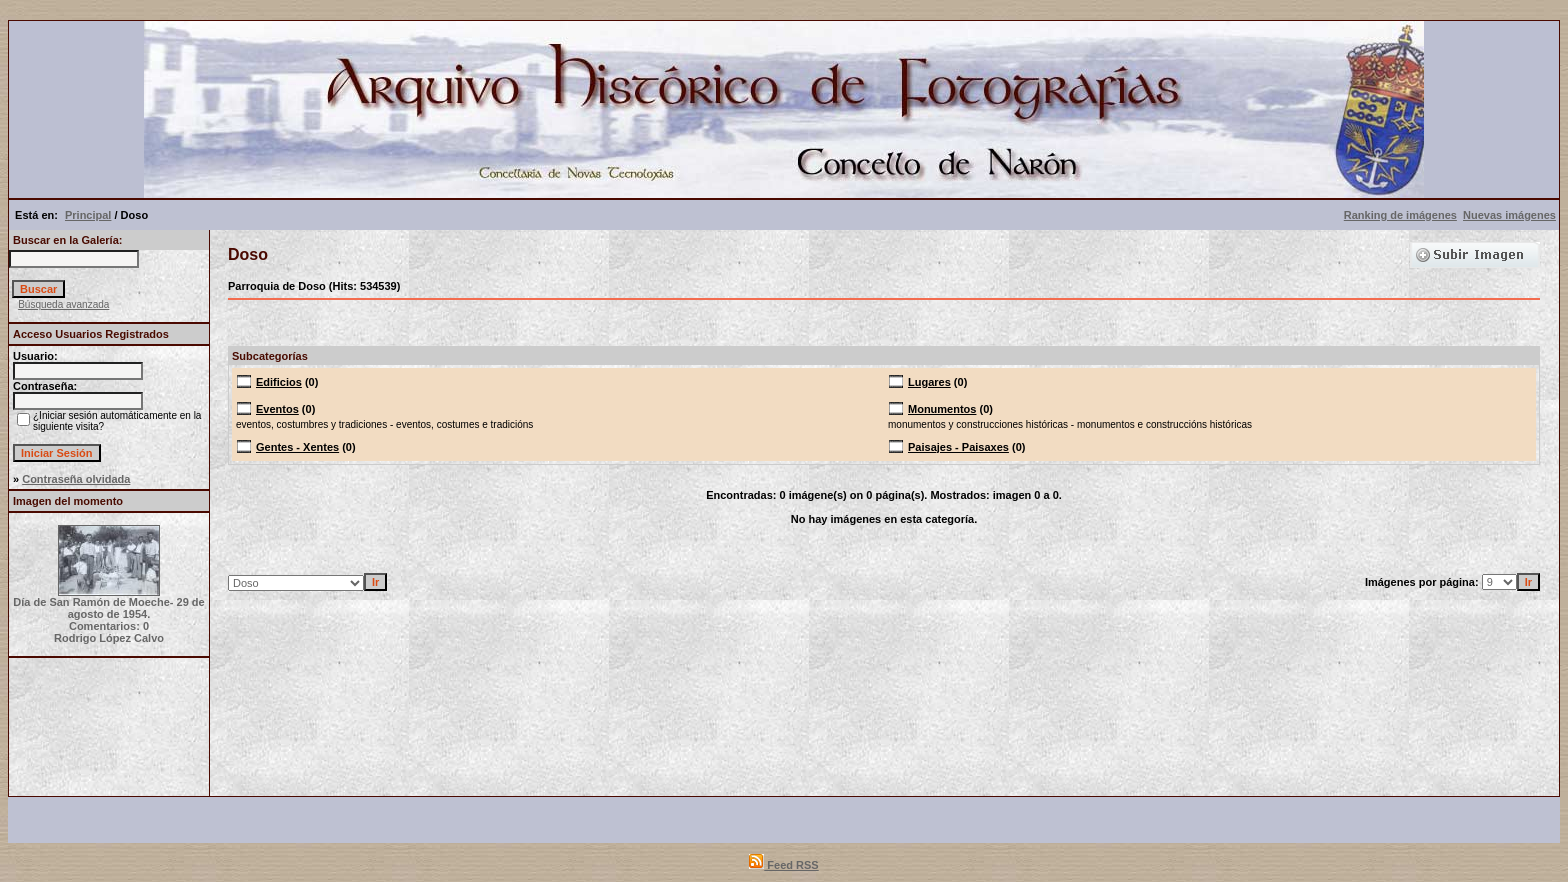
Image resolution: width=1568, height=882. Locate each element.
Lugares (929, 382)
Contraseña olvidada (76, 479)
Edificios (279, 382)
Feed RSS (783, 865)
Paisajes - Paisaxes (958, 447)
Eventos (277, 409)
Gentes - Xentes (297, 447)
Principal (88, 215)
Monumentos (942, 409)
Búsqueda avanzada (63, 304)
